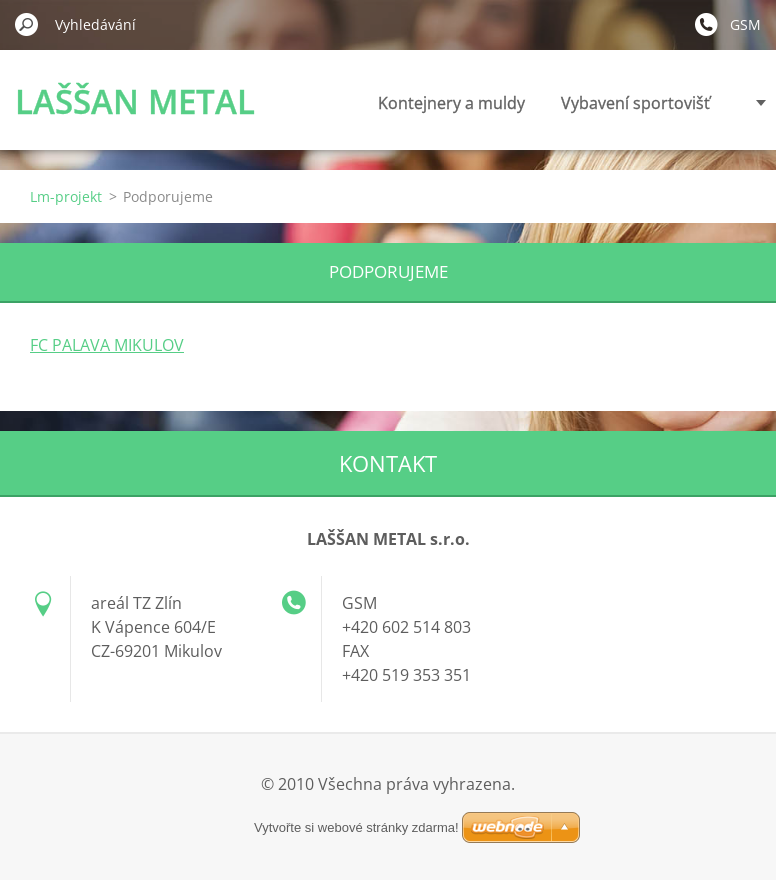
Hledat (27, 24)
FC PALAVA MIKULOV (107, 345)
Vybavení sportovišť (635, 103)
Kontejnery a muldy (451, 103)
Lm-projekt (66, 196)
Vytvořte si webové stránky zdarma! (356, 827)
